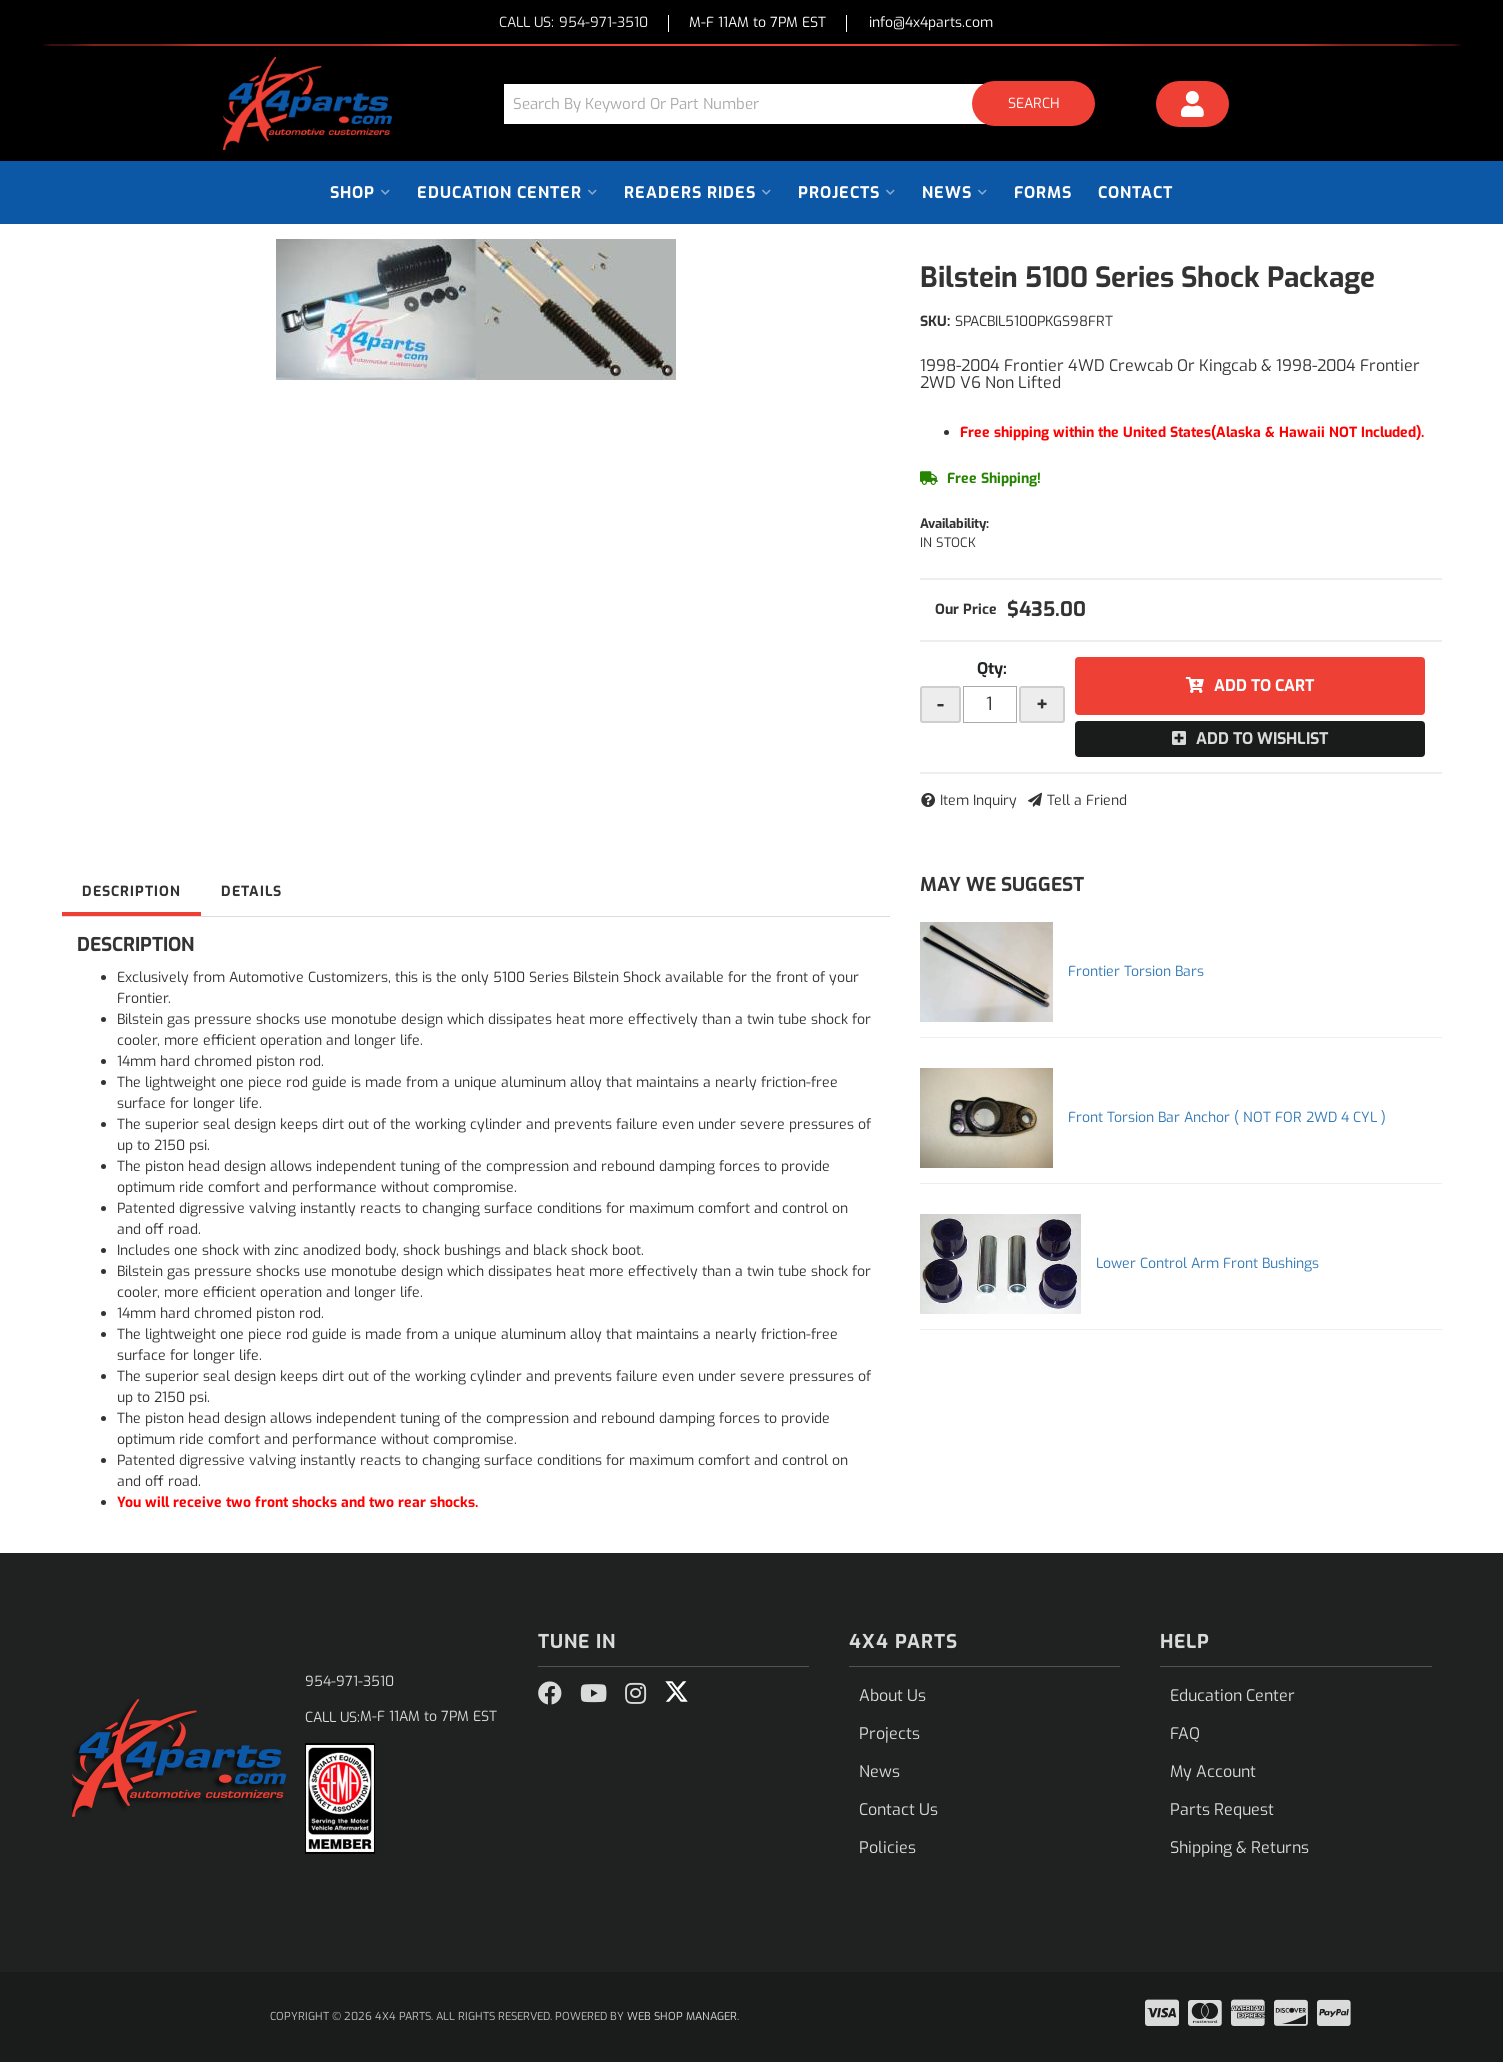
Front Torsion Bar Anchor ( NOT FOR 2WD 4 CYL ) (1227, 1117)
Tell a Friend (1087, 800)
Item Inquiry (978, 800)
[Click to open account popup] (1192, 107)
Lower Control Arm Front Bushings (1207, 1263)
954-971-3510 (349, 1681)
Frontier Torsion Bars (1136, 971)
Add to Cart (1264, 685)
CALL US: (573, 23)
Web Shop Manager (682, 2016)
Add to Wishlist (1262, 738)
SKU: (935, 321)
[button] (807, 103)
